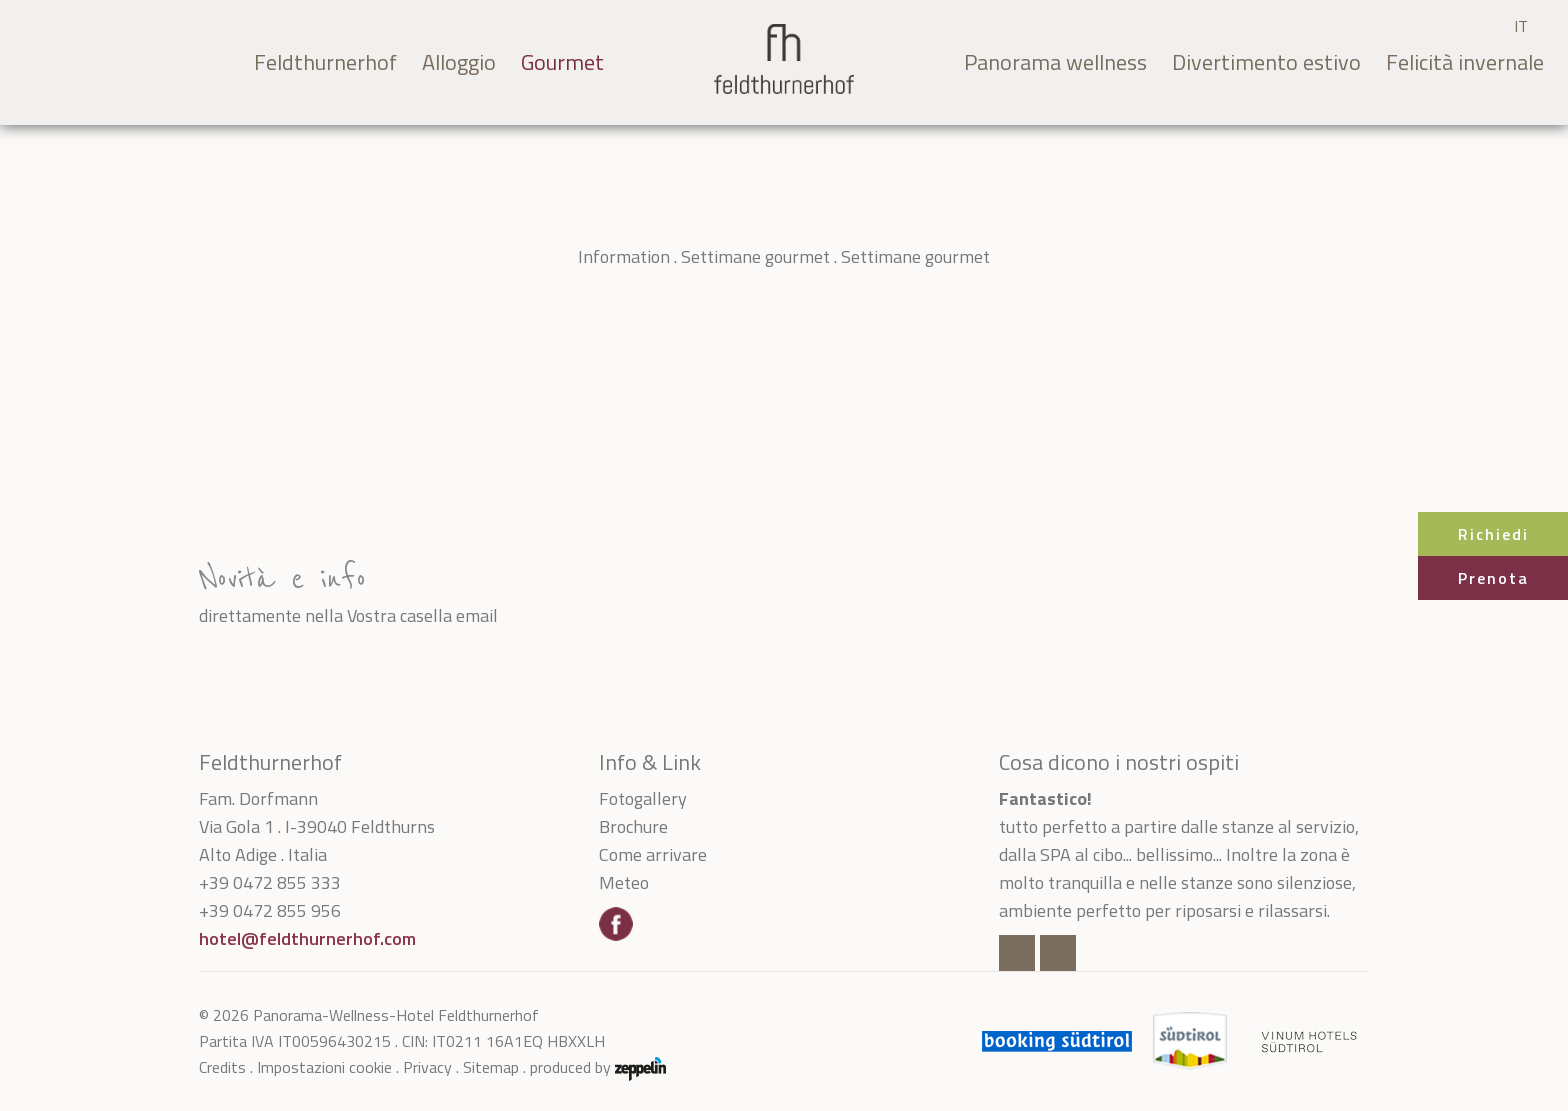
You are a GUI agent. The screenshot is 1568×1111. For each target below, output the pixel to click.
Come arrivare (653, 854)
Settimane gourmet (755, 256)
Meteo (624, 882)
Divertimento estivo (1266, 62)
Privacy (427, 1067)
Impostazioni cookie (324, 1067)
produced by (598, 1067)
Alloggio (459, 62)
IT (1521, 26)
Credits (222, 1067)
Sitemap (491, 1067)
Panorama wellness (1055, 62)
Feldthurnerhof (325, 62)
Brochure (633, 826)
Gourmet (562, 62)
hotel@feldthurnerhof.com (307, 938)
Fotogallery (643, 798)
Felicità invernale (1465, 62)
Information (624, 256)
